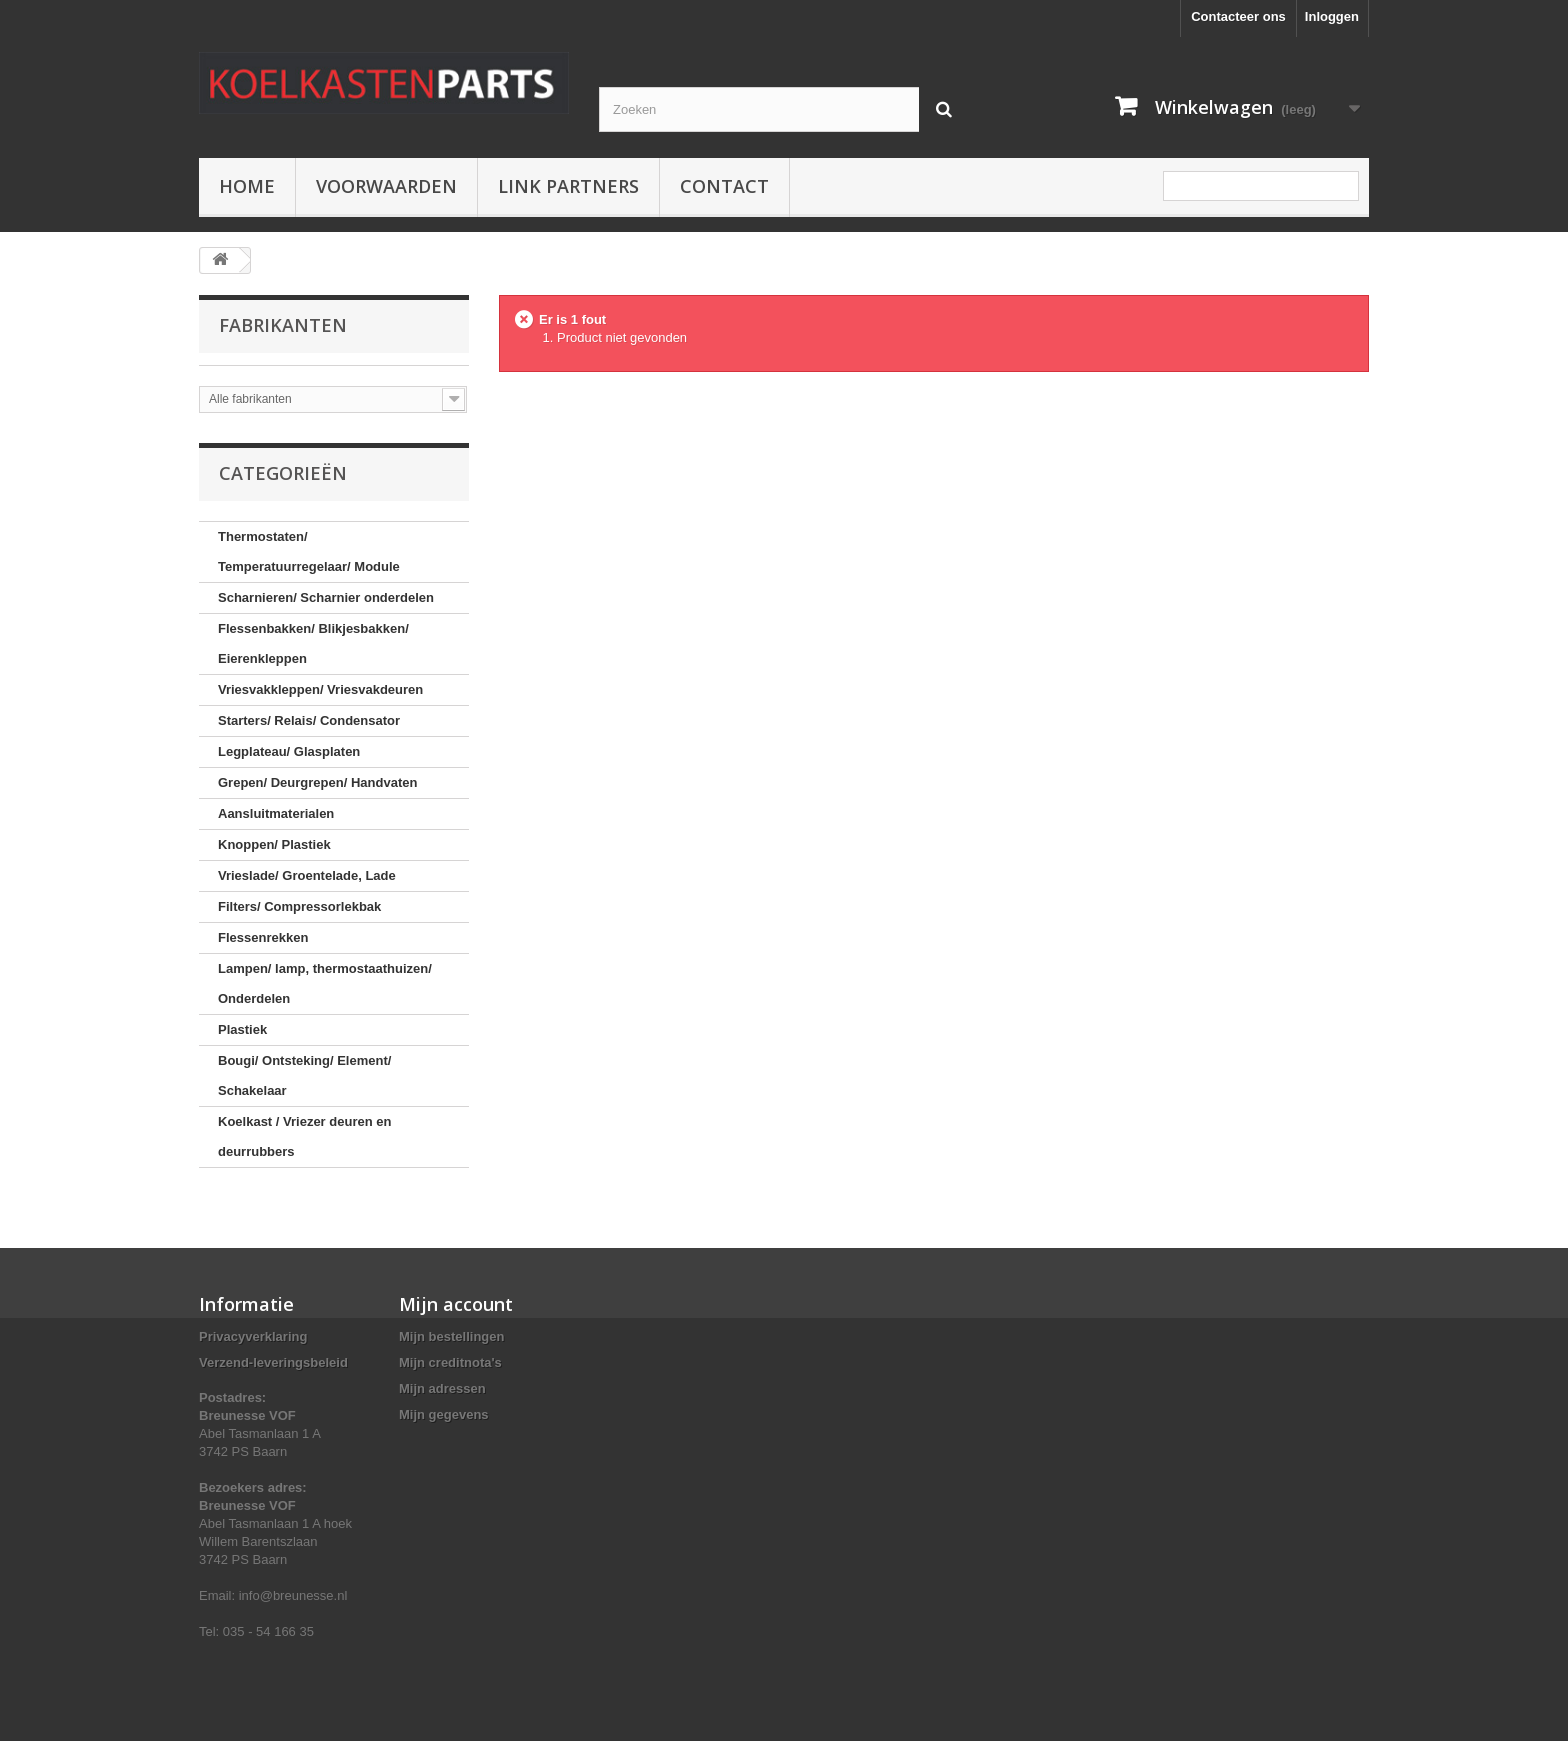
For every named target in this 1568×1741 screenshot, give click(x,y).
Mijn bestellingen (451, 1336)
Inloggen (1332, 16)
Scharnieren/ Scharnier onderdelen (326, 597)
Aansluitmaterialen (276, 813)
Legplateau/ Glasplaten (289, 751)
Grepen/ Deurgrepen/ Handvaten (317, 782)
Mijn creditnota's (450, 1362)
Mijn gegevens (444, 1414)
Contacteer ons (1238, 16)
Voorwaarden (386, 186)
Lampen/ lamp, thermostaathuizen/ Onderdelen (325, 983)
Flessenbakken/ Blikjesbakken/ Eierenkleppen (313, 643)
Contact (724, 186)
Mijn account (456, 1304)
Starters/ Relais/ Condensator (309, 720)
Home (247, 186)
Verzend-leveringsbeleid (273, 1362)
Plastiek (242, 1029)
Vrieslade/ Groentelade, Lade (307, 875)
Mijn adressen (442, 1388)
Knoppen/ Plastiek (274, 844)
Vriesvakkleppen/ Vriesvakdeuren (320, 689)
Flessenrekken (263, 937)
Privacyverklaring (253, 1336)
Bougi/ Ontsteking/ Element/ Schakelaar (304, 1075)
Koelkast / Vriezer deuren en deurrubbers (304, 1136)
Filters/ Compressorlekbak (299, 906)
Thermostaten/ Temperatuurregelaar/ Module (309, 551)
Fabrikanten (283, 325)
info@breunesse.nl (293, 1595)
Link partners (568, 186)
